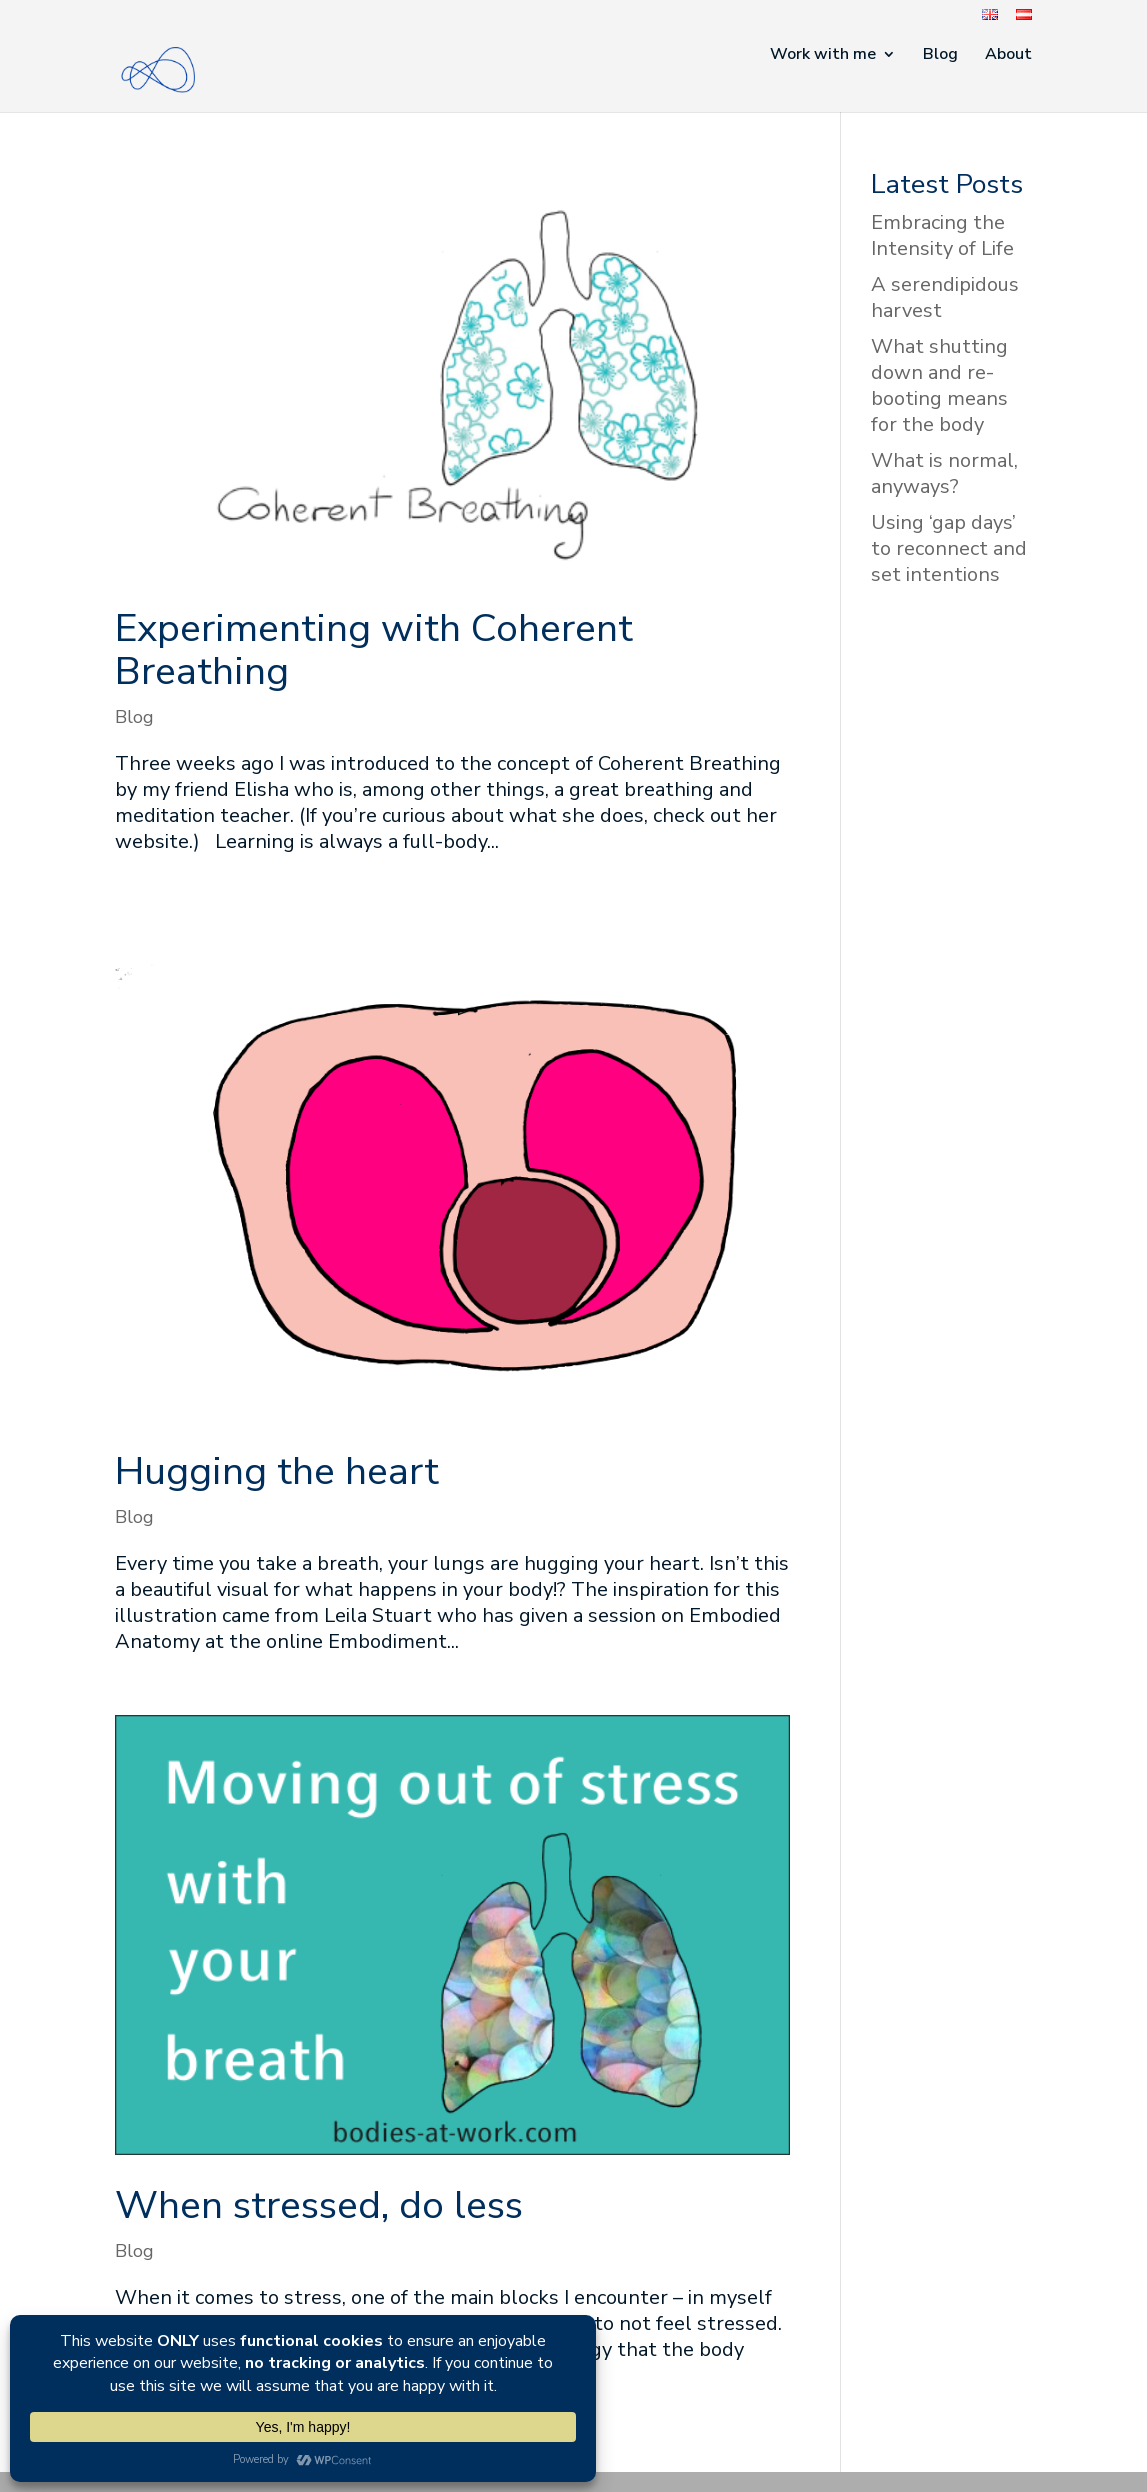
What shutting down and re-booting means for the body (939, 385)
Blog (940, 56)
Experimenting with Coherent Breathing (374, 650)
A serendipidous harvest (945, 297)
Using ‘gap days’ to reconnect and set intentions (949, 548)
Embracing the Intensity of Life (942, 235)
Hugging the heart (277, 1471)
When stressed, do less (319, 2205)
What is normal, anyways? (944, 473)
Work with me (823, 56)
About (1008, 56)
